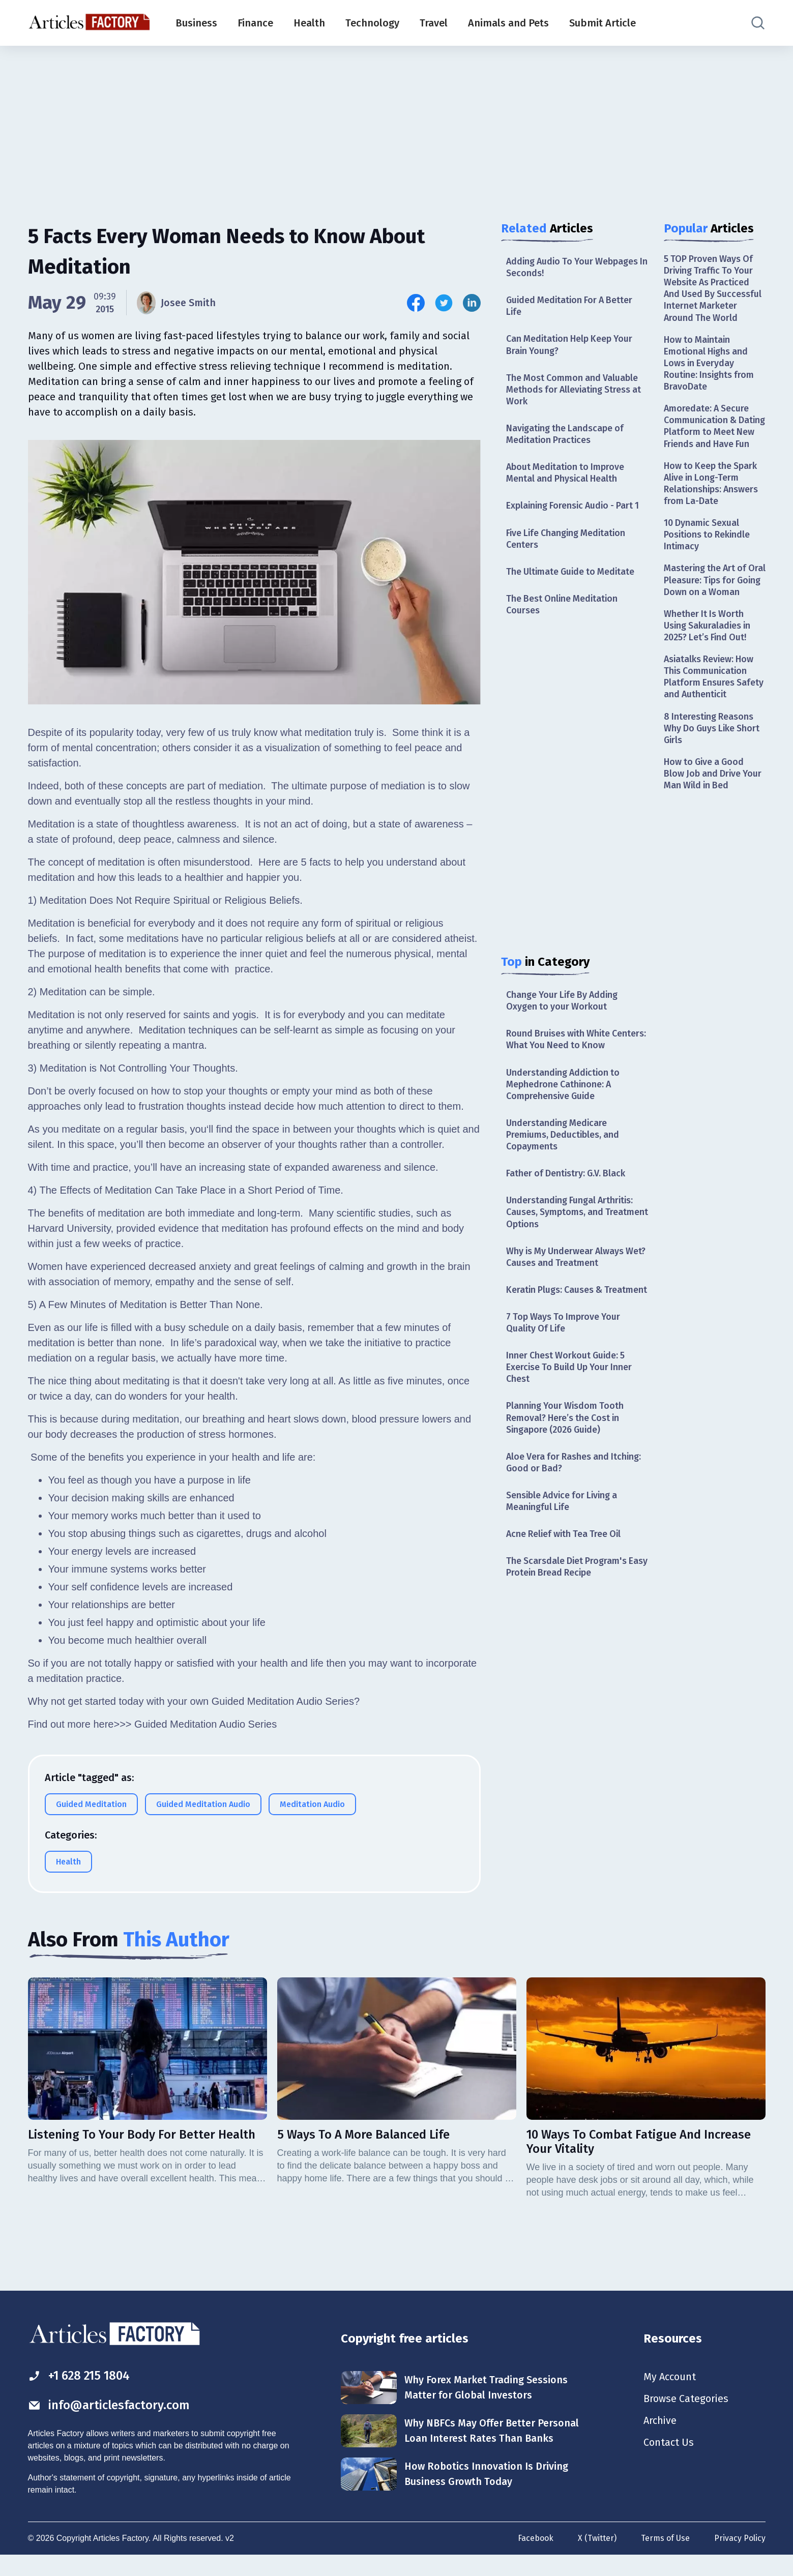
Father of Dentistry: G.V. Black (567, 1177)
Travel (434, 23)
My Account (669, 2396)
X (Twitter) (597, 2557)
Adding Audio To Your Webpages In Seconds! (574, 267)
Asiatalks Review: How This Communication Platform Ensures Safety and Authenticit (714, 705)
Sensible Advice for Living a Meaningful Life (564, 1519)
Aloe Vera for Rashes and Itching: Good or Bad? (575, 1480)
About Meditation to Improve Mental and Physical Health (566, 474)
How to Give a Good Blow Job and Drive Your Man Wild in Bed (714, 802)
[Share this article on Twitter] (444, 303)
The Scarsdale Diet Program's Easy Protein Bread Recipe (567, 1586)
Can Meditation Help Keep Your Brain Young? (570, 345)
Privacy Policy (740, 2557)
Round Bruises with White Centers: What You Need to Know (574, 1042)
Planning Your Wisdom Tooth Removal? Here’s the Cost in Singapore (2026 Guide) (566, 1435)
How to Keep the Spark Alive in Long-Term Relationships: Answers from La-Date (712, 497)
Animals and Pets (508, 23)
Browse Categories (686, 2419)
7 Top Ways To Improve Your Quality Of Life (564, 1339)
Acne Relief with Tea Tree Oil (565, 1552)
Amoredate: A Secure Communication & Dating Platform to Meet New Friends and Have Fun (714, 433)
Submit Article (602, 23)
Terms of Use (665, 2557)
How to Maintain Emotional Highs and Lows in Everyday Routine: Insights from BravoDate (710, 364)
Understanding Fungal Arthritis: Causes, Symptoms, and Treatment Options (571, 1216)
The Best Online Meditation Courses (563, 607)
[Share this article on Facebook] (416, 303)
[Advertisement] (396, 124)
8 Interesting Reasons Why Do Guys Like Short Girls (713, 756)
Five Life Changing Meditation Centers (567, 540)
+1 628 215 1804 (80, 2395)
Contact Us (668, 2463)
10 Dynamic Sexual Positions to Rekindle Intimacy (708, 549)
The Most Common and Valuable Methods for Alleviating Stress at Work (575, 390)
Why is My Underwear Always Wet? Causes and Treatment (566, 1261)
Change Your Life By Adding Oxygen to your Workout (563, 1003)
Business (196, 23)
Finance (255, 23)
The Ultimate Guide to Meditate (572, 573)
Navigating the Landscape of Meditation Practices (566, 435)
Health (309, 23)
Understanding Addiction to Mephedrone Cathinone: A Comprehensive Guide (564, 1087)
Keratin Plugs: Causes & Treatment (555, 1300)
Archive (660, 2441)
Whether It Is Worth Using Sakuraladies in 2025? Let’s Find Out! (708, 653)
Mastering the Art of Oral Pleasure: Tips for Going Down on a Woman (710, 601)
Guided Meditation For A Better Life (571, 306)
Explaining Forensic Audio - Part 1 (575, 507)
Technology (372, 23)
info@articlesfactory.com (109, 2424)
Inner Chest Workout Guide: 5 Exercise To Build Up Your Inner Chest (571, 1384)
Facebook (535, 2557)
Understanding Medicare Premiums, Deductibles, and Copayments (563, 1138)
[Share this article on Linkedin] (472, 303)
